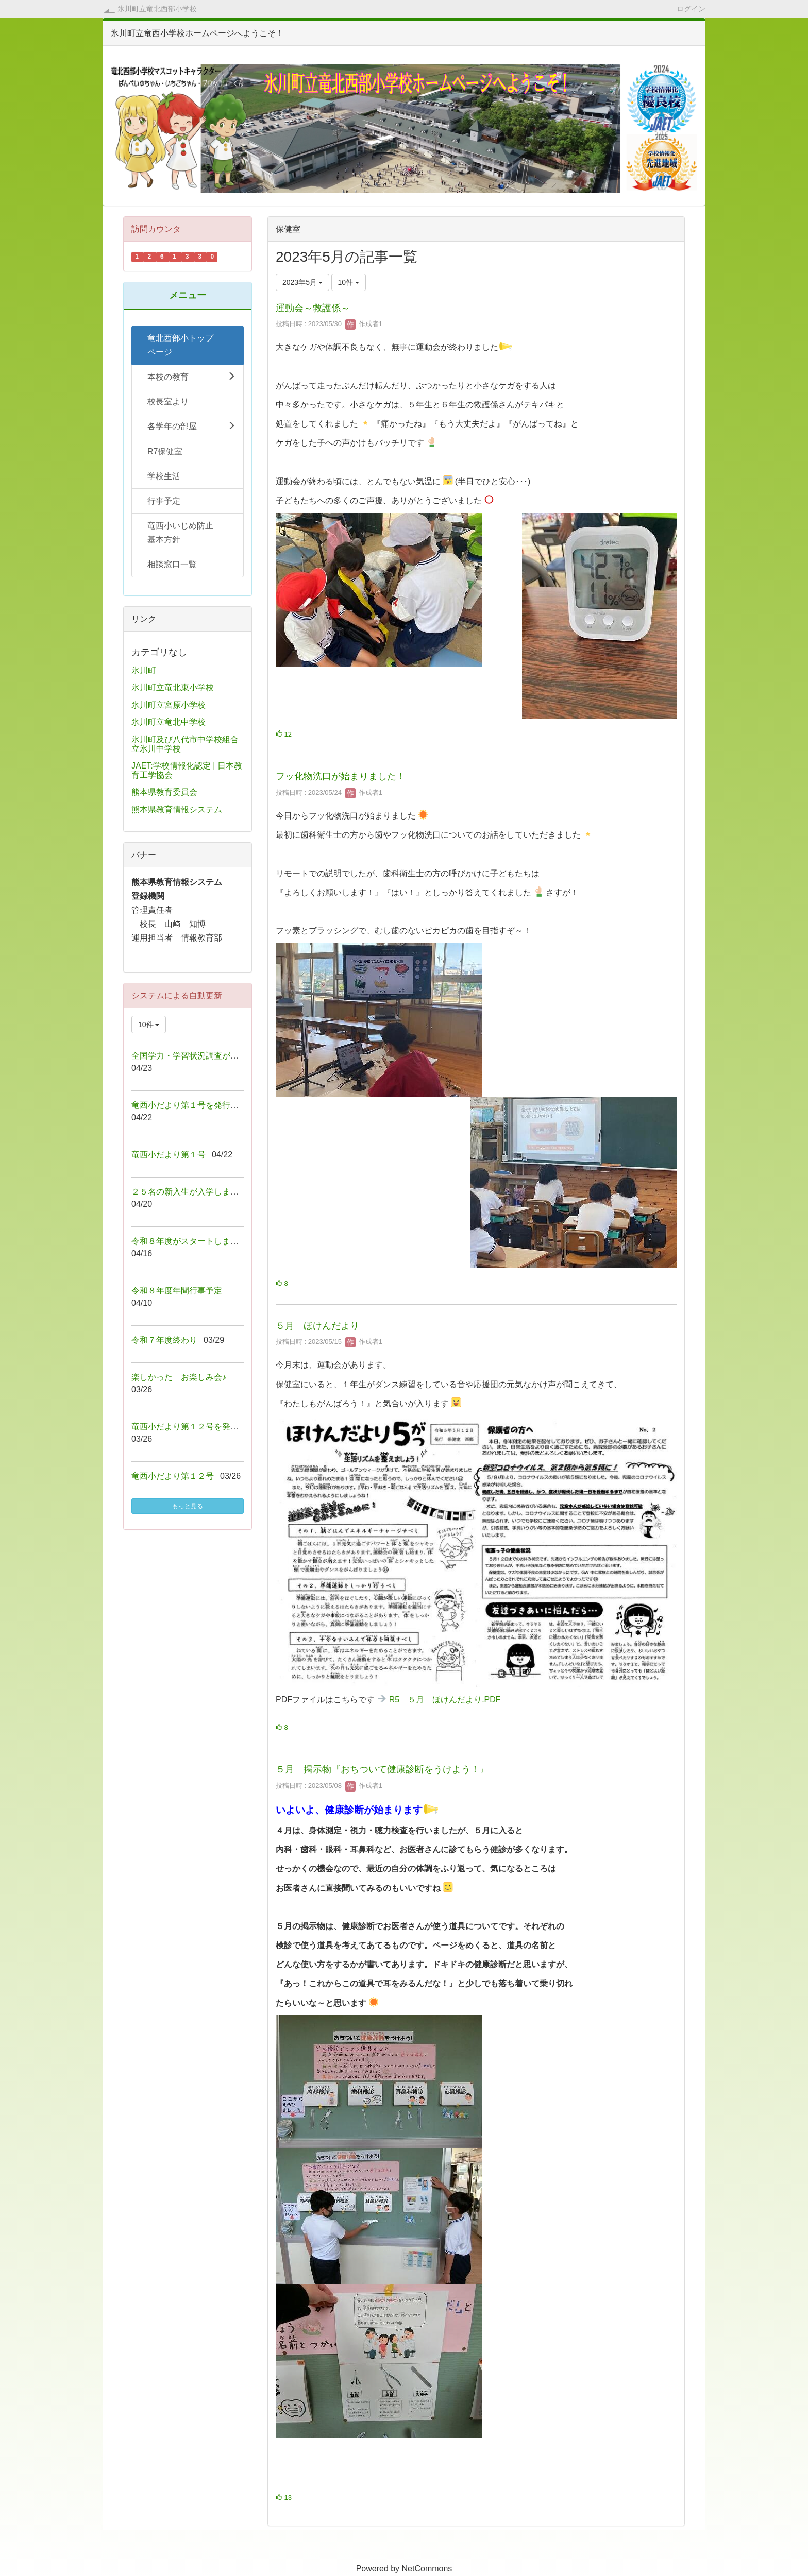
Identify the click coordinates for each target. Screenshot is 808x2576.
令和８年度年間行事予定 (176, 1290)
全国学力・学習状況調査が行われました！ (209, 1055)
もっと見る (187, 1506)
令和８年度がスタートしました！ (193, 1241)
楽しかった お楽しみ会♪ (178, 1377)
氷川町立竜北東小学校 (172, 687)
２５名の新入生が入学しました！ (193, 1191)
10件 (348, 282)
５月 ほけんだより (317, 1326)
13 (284, 2497)
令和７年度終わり (164, 1340)
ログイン (691, 8)
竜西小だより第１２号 (172, 1476)
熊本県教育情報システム (176, 809)
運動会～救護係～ (313, 308)
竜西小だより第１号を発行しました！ (201, 1105)
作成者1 (363, 324)
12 (284, 734)
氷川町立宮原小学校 (168, 705)
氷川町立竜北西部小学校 (157, 9)
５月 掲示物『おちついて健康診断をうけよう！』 (382, 1769)
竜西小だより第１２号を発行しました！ (205, 1426)
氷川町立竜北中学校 (168, 722)
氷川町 (143, 670)
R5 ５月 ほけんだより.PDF (445, 1699)
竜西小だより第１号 (168, 1154)
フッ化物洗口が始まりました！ (341, 776)
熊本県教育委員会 (164, 792)
